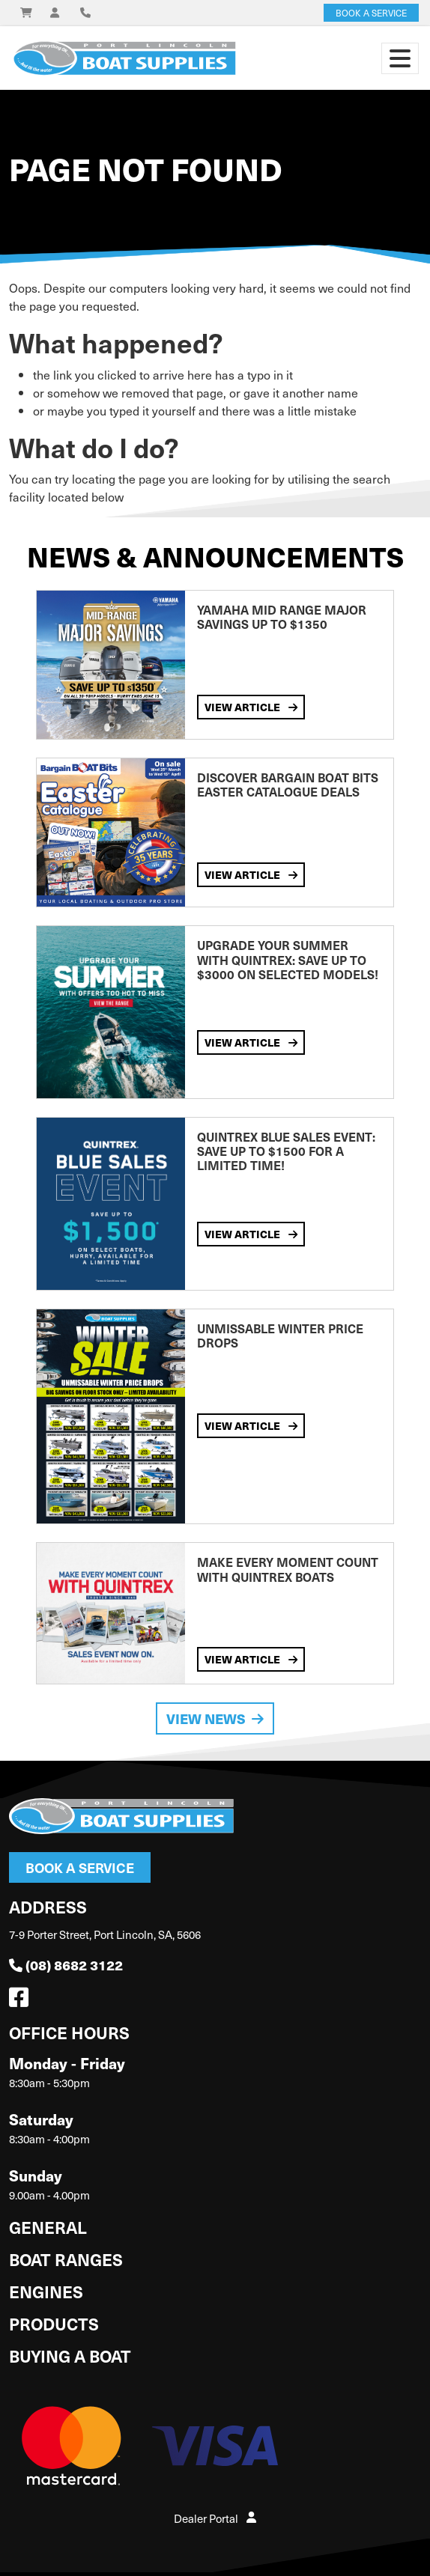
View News (215, 1718)
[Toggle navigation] (400, 58)
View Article (251, 706)
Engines (46, 2291)
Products (54, 2323)
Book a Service (79, 1867)
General (48, 2226)
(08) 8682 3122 (66, 1964)
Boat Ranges (66, 2259)
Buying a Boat (70, 2355)
